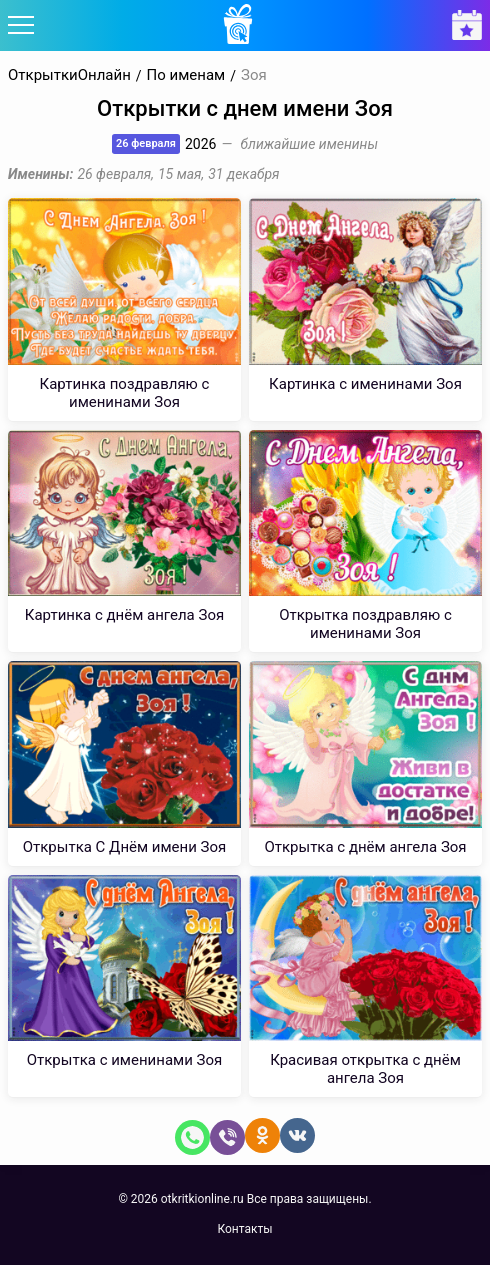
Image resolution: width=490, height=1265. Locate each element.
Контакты (244, 1229)
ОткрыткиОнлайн (69, 75)
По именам (186, 75)
